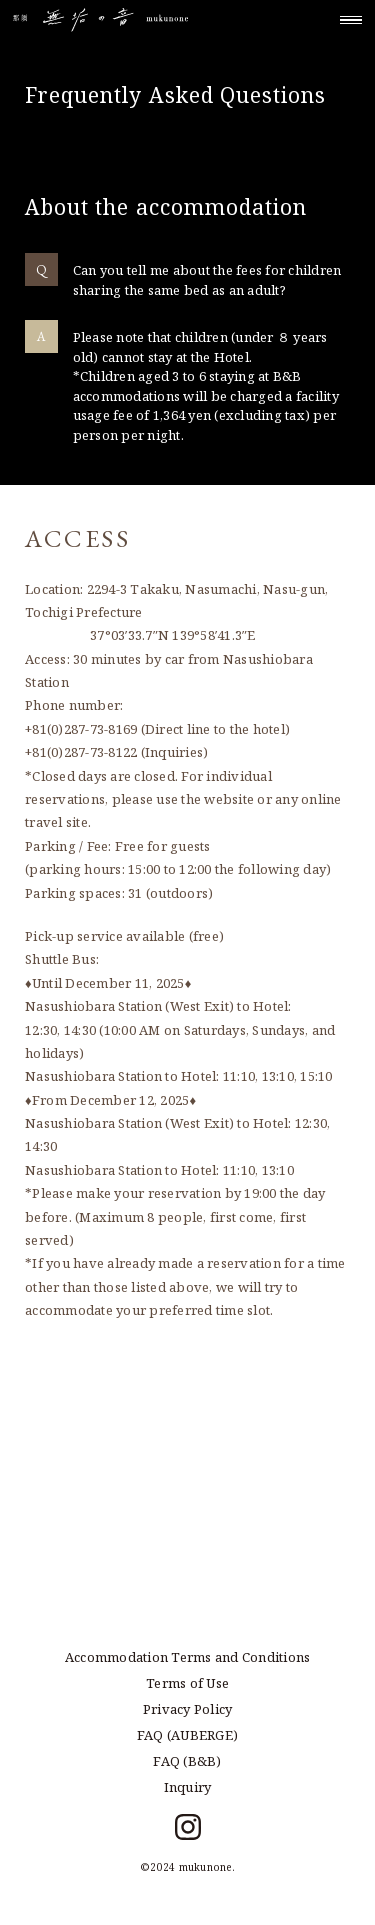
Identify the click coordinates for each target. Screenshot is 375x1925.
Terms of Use (187, 1683)
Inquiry (188, 1787)
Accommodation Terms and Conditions (188, 1657)
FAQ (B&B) (187, 1761)
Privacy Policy (188, 1709)
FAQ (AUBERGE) (187, 1735)
